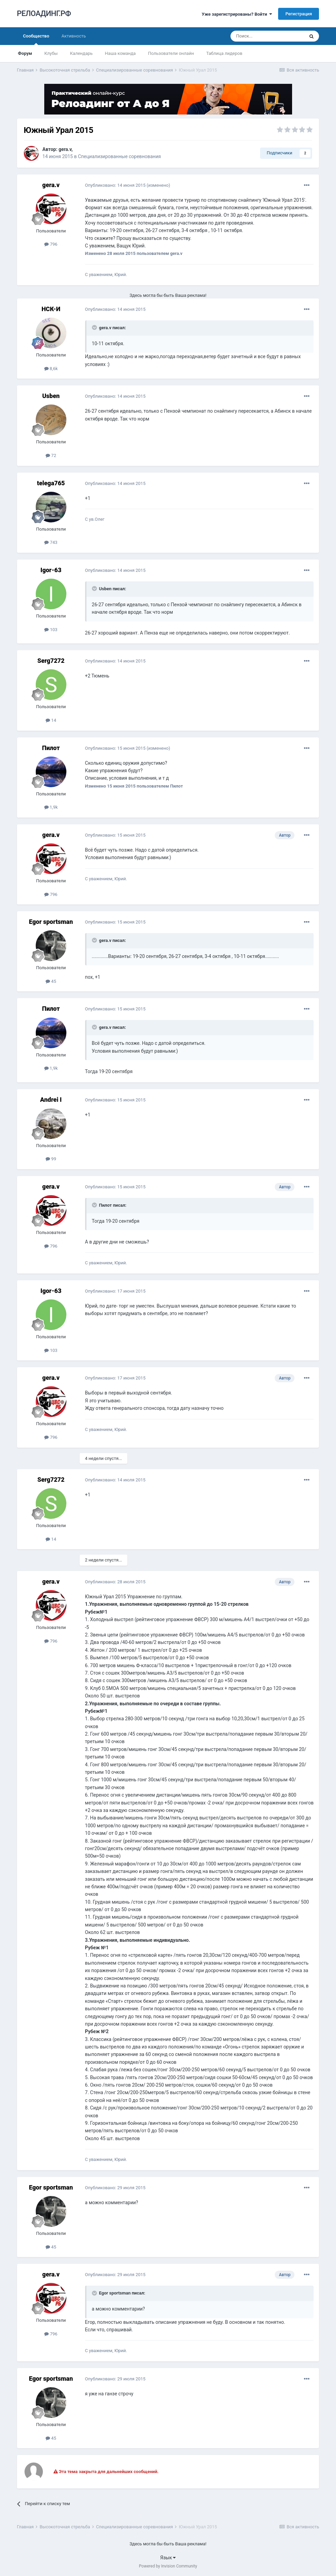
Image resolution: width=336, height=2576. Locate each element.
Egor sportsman (51, 921)
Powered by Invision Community (168, 2566)
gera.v (65, 149)
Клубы (51, 53)
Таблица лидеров (224, 53)
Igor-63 (51, 570)
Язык (168, 2557)
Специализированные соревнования (119, 156)
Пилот (51, 747)
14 (51, 720)
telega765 (51, 483)
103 (50, 629)
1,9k (51, 807)
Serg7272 (51, 660)
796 (50, 244)
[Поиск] (267, 36)
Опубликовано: (115, 185)
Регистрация (298, 13)
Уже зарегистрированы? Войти (237, 14)
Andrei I (51, 1099)
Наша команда (120, 53)
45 (51, 981)
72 (51, 455)
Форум (25, 53)
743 (50, 542)
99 (51, 1158)
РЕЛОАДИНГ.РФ (44, 13)
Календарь (81, 53)
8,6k (51, 368)
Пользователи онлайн (171, 53)
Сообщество (36, 39)
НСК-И (51, 309)
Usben (51, 395)
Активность (74, 36)
